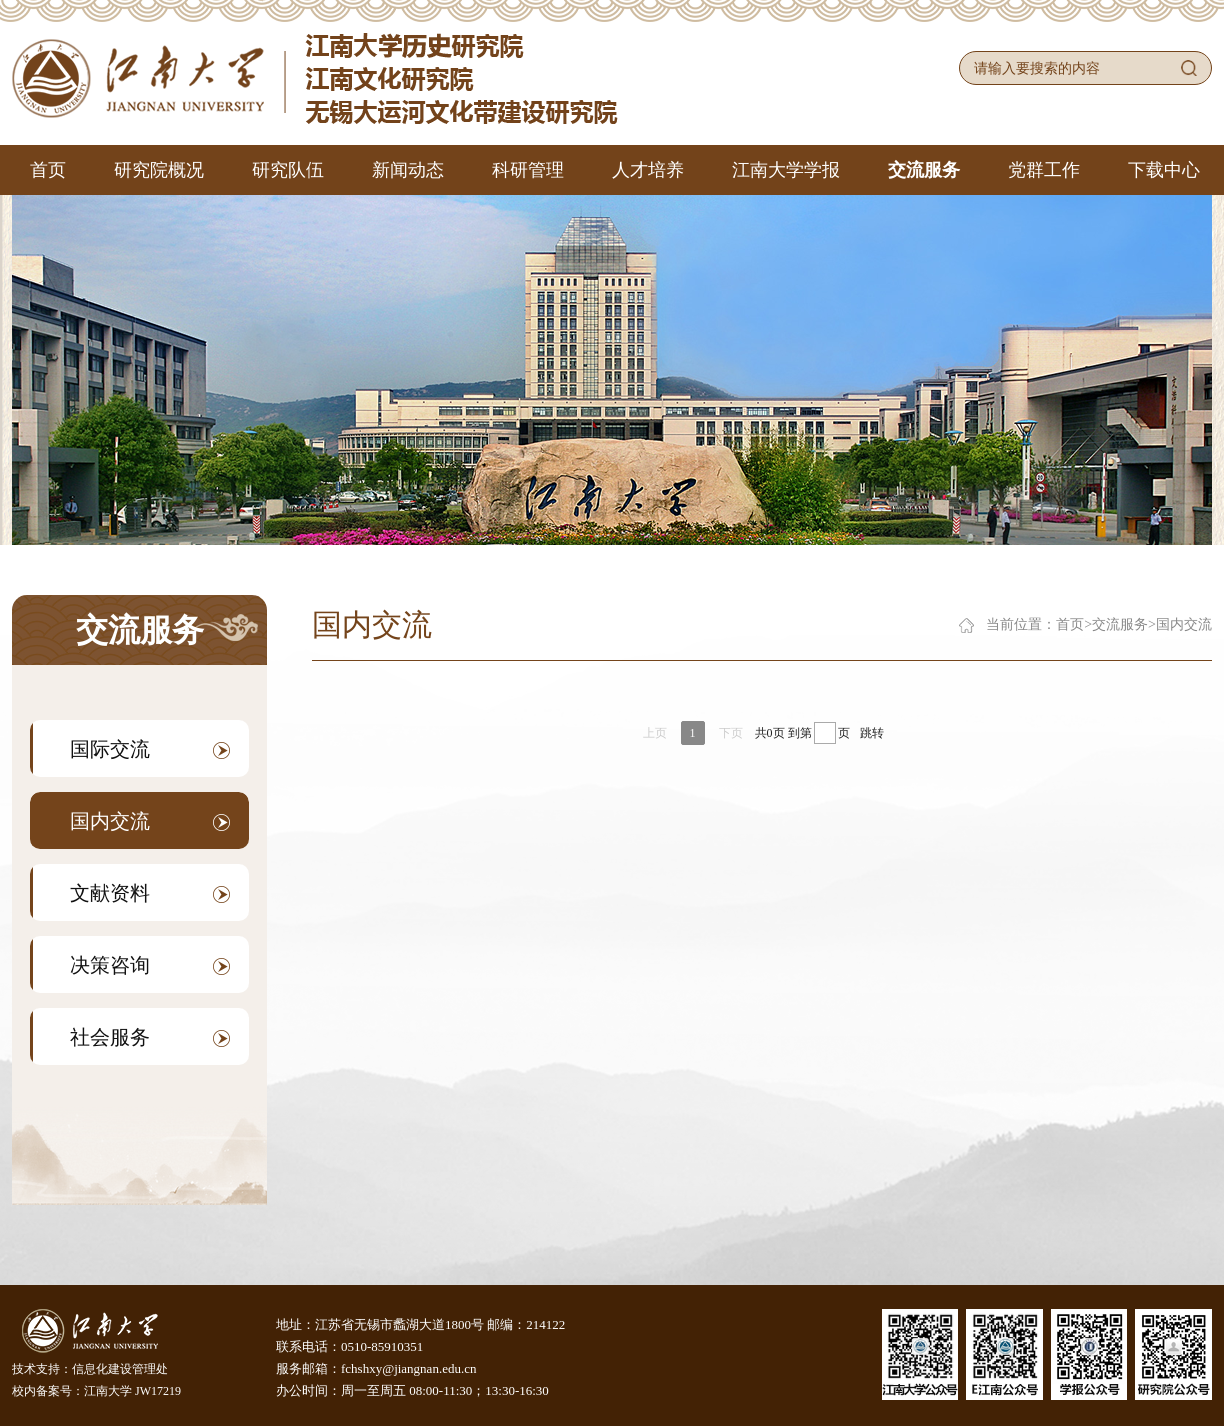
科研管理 (528, 170)
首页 (48, 170)
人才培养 (648, 170)
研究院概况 (159, 170)
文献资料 (150, 893)
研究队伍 (288, 170)
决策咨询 (150, 965)
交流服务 (924, 170)
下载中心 (1164, 170)
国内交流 (150, 821)
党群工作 (1044, 170)
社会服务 (150, 1037)
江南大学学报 (786, 170)
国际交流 (150, 749)
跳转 (872, 733)
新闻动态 (408, 170)
